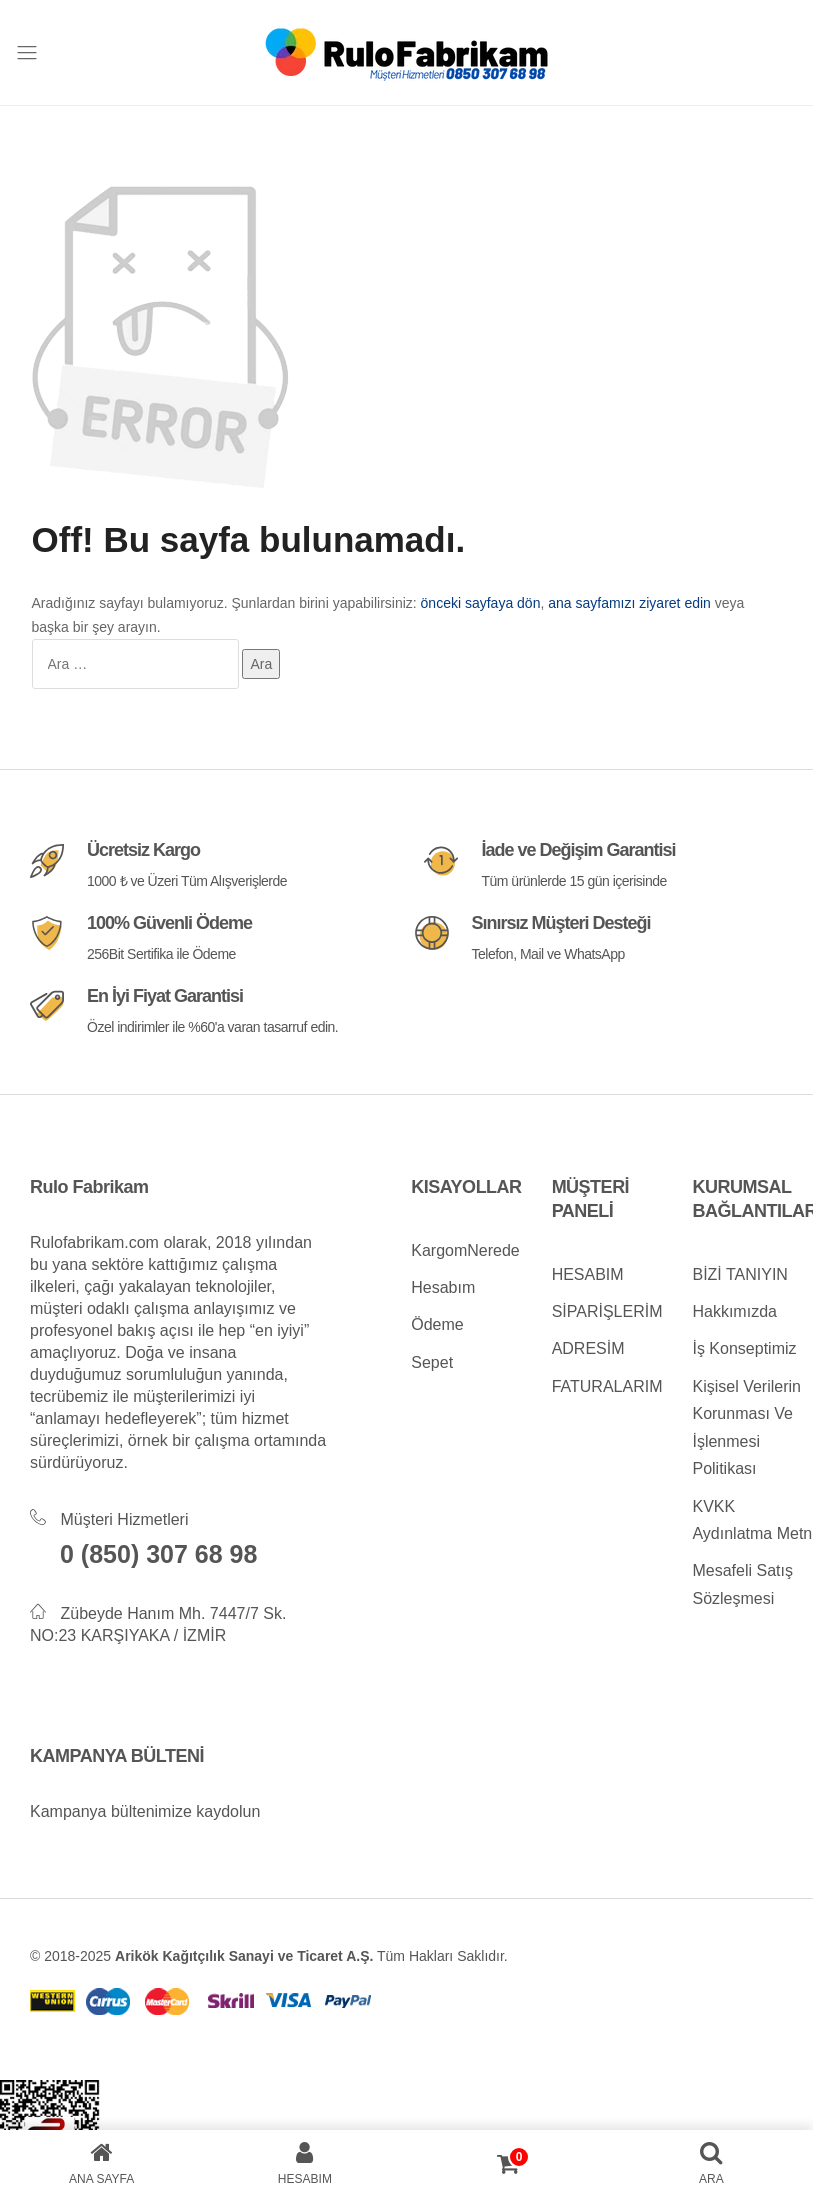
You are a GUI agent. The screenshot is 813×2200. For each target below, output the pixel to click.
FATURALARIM (607, 1386)
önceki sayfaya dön (481, 603)
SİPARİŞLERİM (607, 1311)
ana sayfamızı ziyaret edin (629, 603)
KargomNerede (465, 1250)
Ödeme (437, 1324)
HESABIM (588, 1274)
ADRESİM (588, 1348)
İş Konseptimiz (744, 1348)
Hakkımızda (734, 1311)
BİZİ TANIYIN (739, 1274)
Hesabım (443, 1287)
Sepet (432, 1362)
